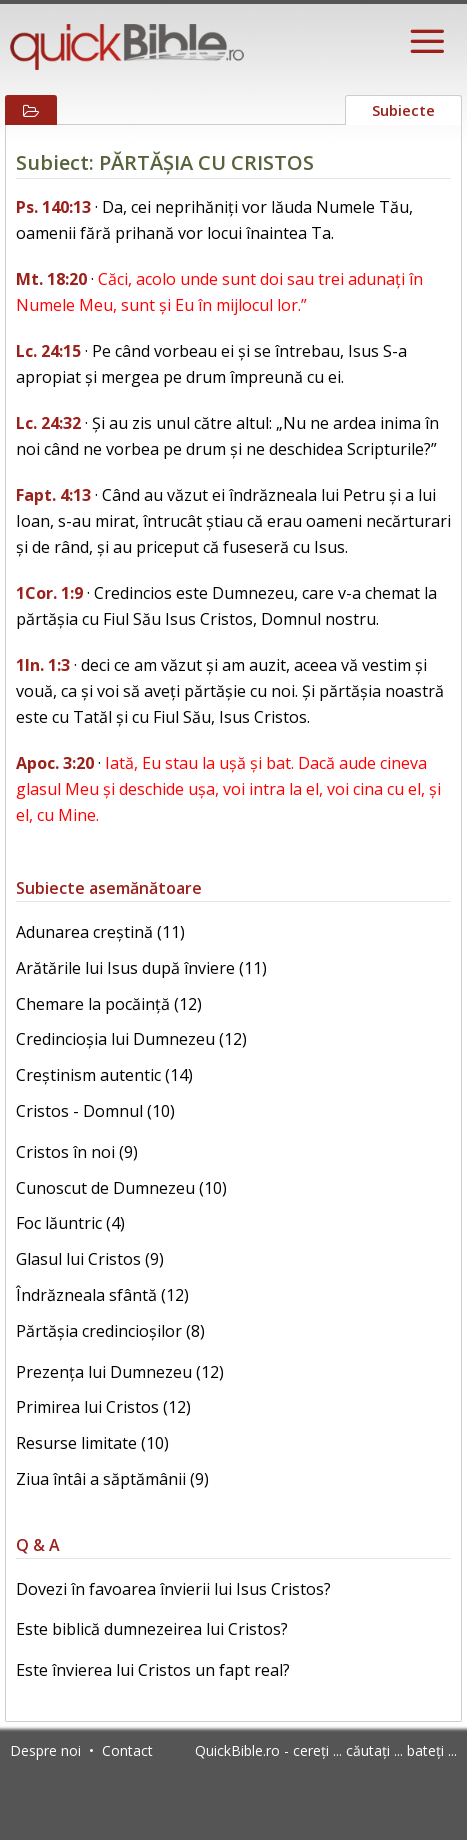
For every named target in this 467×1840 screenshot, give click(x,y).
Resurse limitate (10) (92, 1443)
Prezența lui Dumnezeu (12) (120, 1372)
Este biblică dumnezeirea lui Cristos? (152, 1629)
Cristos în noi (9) (77, 1152)
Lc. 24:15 (48, 351)
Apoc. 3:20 (55, 763)
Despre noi (45, 1750)
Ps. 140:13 (53, 207)
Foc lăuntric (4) (70, 1223)
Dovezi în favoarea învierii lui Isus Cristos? (173, 1589)
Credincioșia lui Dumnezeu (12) (131, 1039)
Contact (127, 1750)
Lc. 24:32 (48, 423)
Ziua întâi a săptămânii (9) (112, 1479)
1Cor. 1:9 (49, 593)
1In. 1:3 (43, 665)
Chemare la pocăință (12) (109, 1004)
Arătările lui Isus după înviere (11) (141, 968)
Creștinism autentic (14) (104, 1075)
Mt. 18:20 (51, 279)
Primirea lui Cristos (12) (103, 1407)
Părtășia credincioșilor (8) (110, 1331)
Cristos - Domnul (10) (95, 1111)
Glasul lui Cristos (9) (90, 1259)
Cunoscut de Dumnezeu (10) (121, 1188)
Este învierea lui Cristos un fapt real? (153, 1670)
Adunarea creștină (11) (100, 932)
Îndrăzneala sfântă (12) (102, 1295)
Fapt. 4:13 (53, 495)
